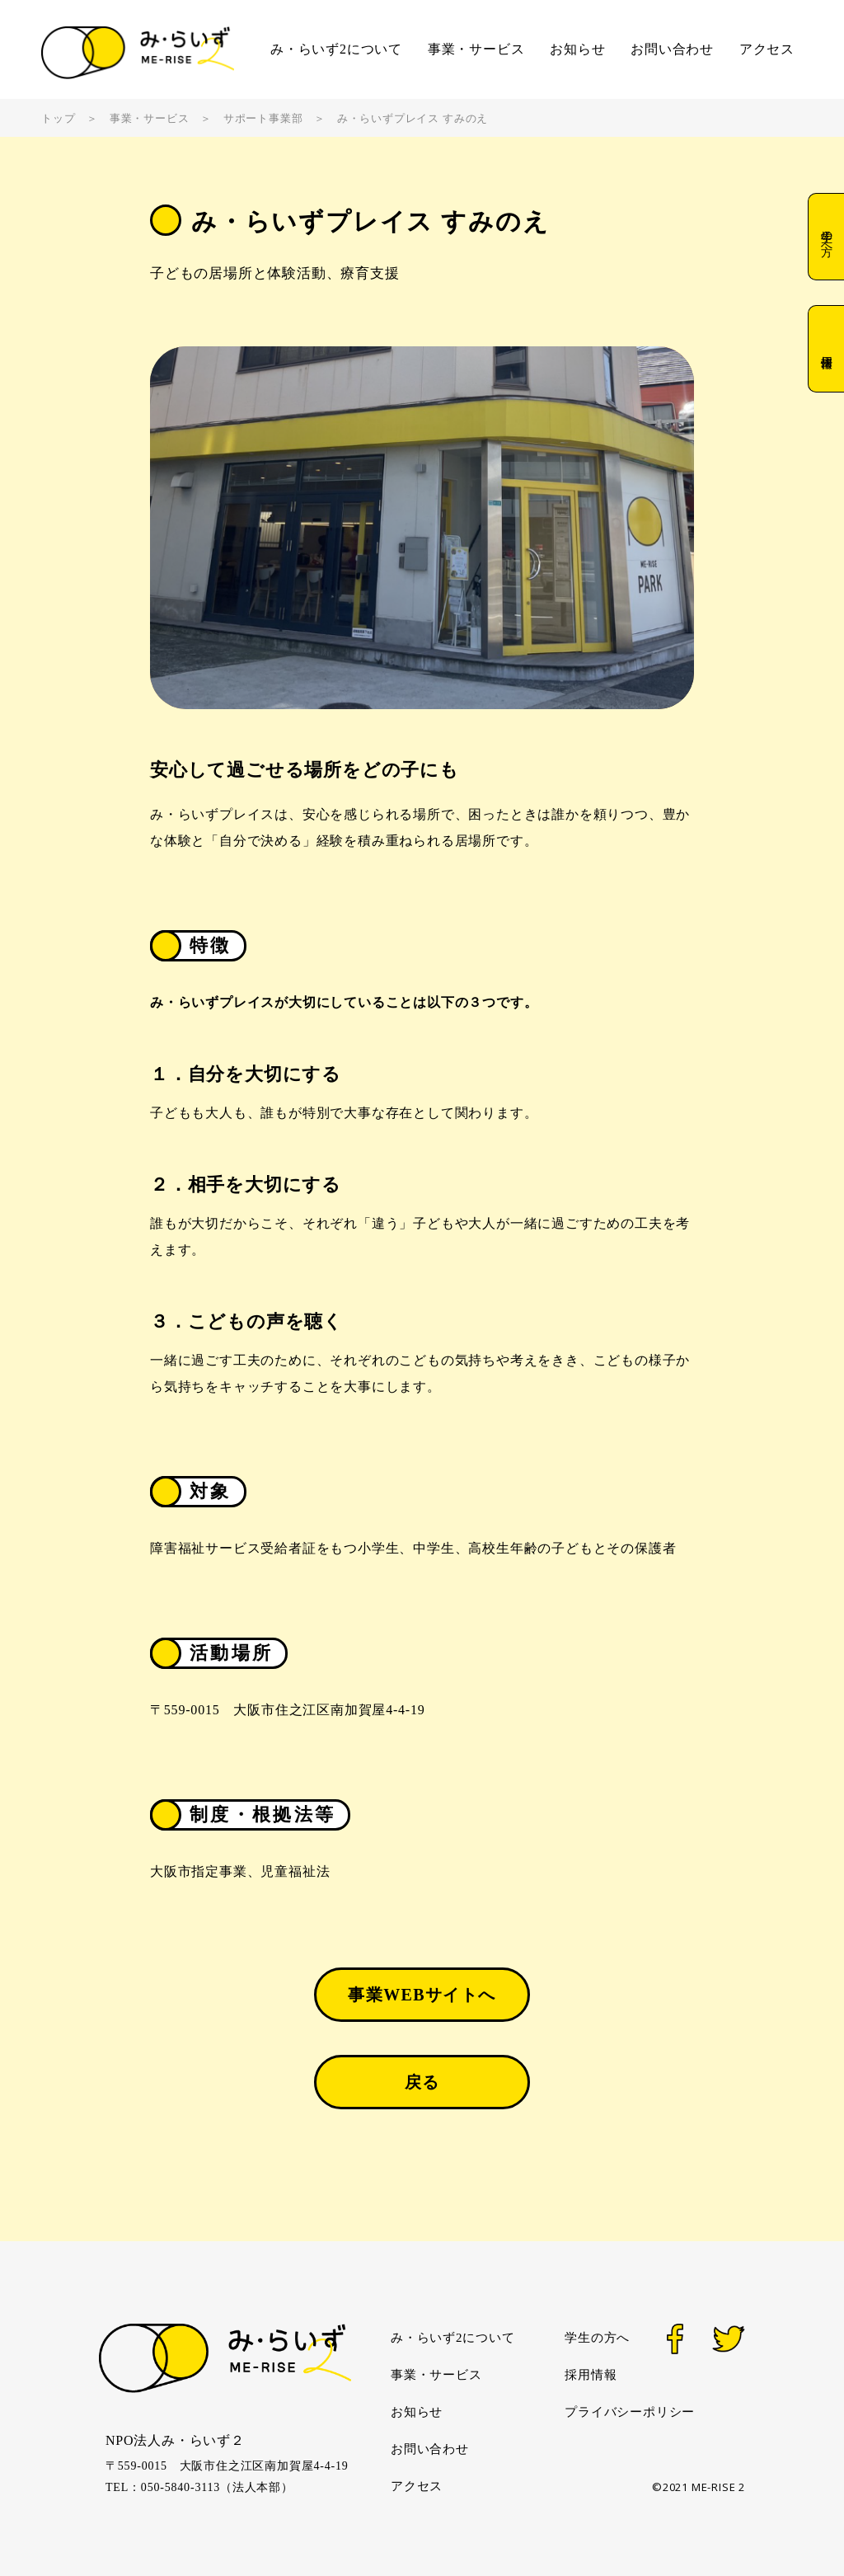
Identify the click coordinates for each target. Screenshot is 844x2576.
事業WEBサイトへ (421, 1995)
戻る (422, 2082)
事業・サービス (476, 49)
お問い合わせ (672, 49)
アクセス (767, 49)
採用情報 (826, 348)
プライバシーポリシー (630, 2412)
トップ (58, 118)
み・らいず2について (336, 49)
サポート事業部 (263, 118)
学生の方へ (826, 236)
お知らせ (577, 49)
